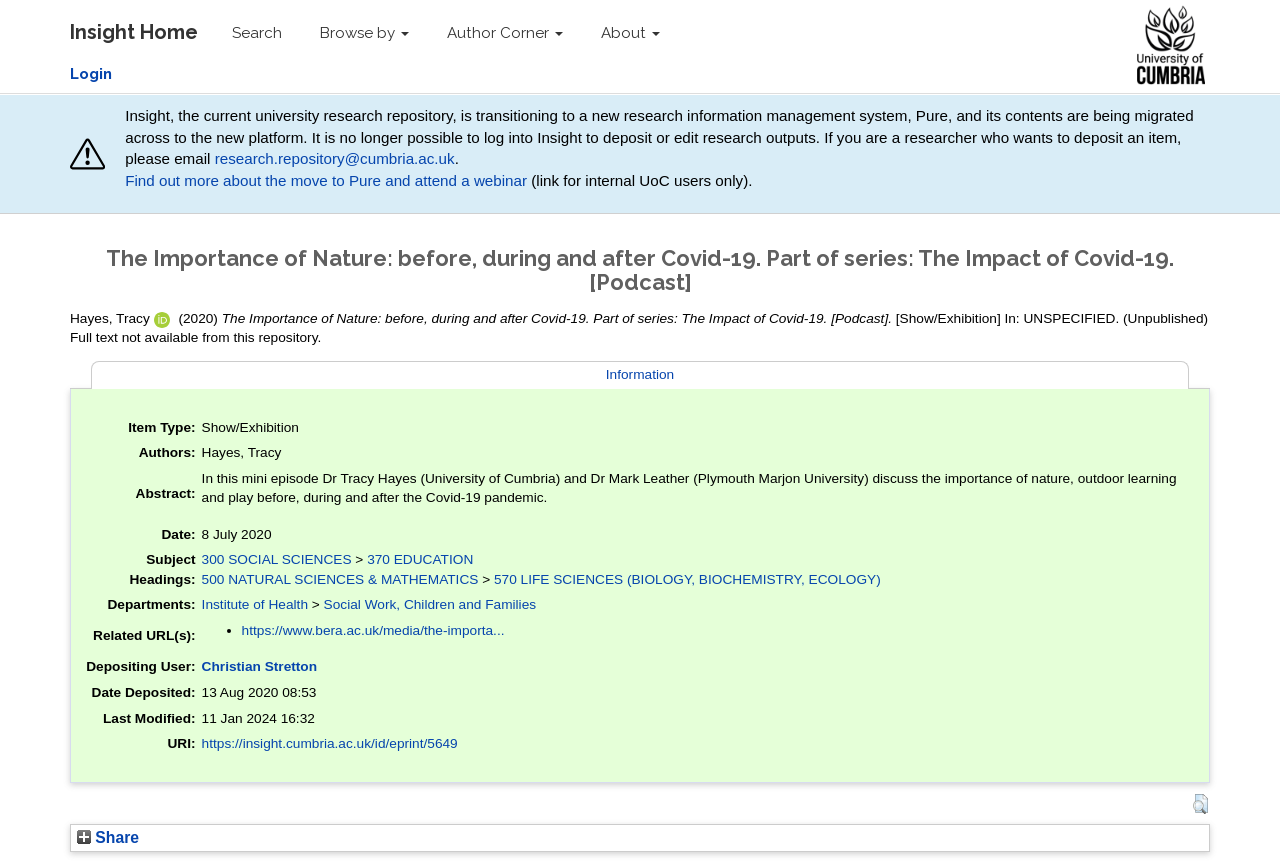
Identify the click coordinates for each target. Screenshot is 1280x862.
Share (108, 837)
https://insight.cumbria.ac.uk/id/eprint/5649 (330, 743)
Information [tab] (640, 374)
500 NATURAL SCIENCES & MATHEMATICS (340, 579)
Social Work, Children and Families (430, 604)
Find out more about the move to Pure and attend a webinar (326, 180)
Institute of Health (255, 604)
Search (257, 33)
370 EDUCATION (420, 559)
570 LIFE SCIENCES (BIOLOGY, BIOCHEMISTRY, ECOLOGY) (687, 579)
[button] (1200, 804)
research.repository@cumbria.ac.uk (335, 158)
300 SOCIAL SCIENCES (277, 559)
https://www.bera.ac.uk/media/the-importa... (373, 630)
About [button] (630, 33)
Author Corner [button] (505, 33)
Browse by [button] (364, 33)
